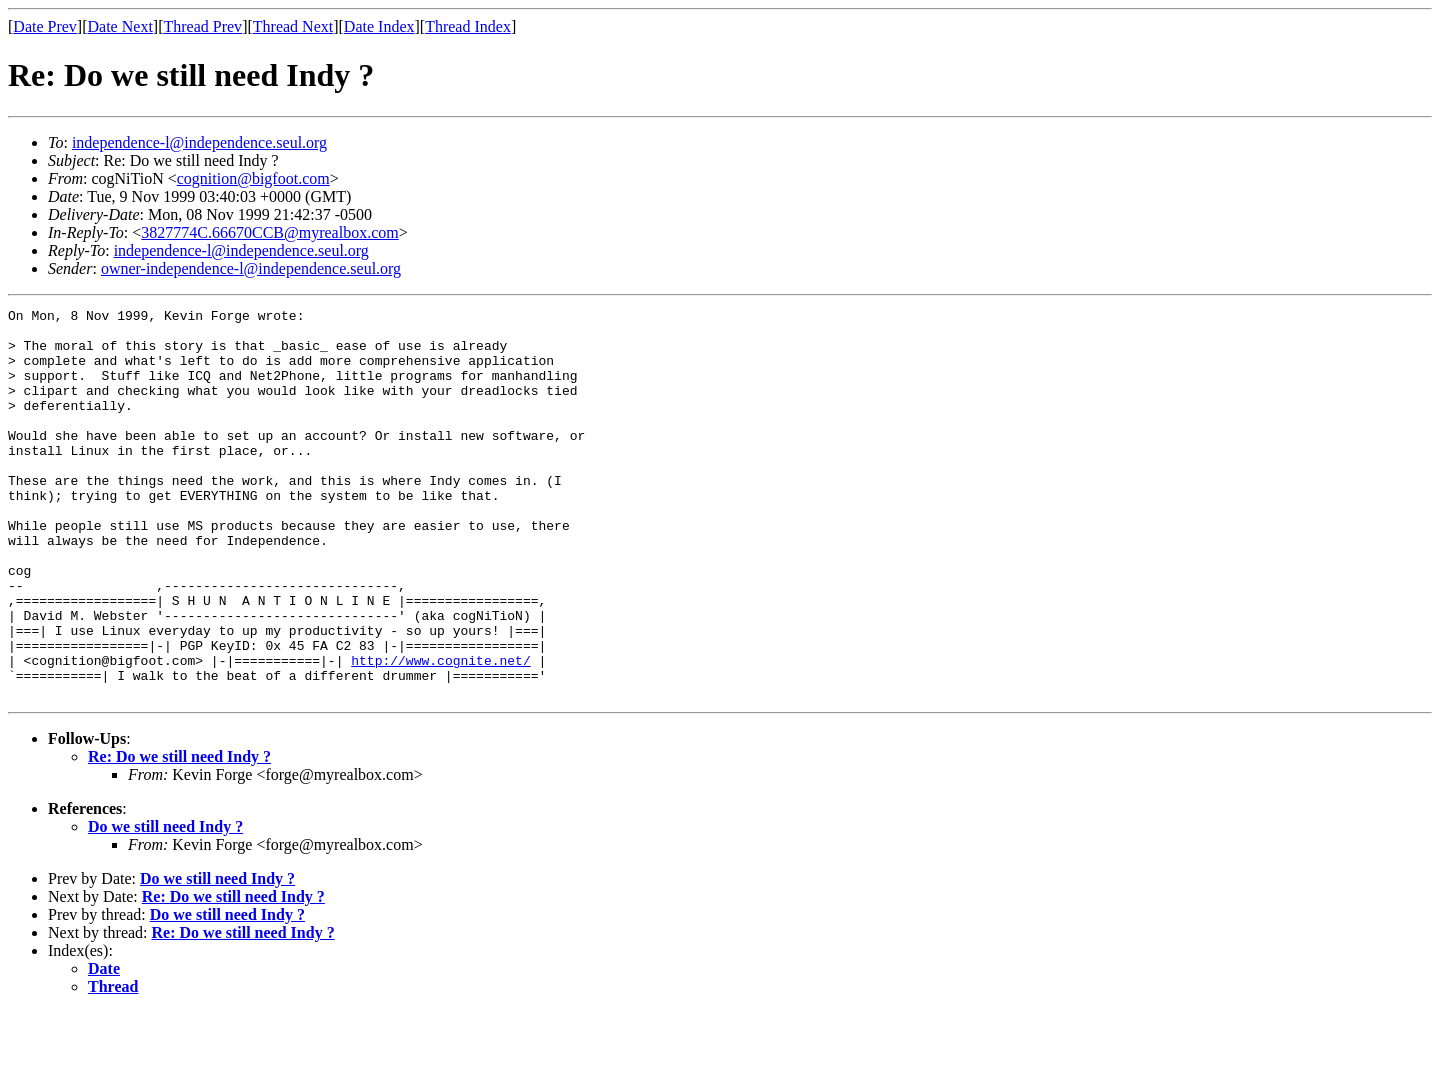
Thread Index (468, 26)
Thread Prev (202, 26)
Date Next (120, 26)
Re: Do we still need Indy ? (179, 834)
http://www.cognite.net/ (440, 732)
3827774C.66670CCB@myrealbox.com (269, 232)
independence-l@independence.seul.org (199, 142)
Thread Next (293, 26)
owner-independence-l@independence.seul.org (251, 268)
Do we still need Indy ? (165, 904)
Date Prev (45, 26)
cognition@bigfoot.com (253, 178)
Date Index (379, 26)
